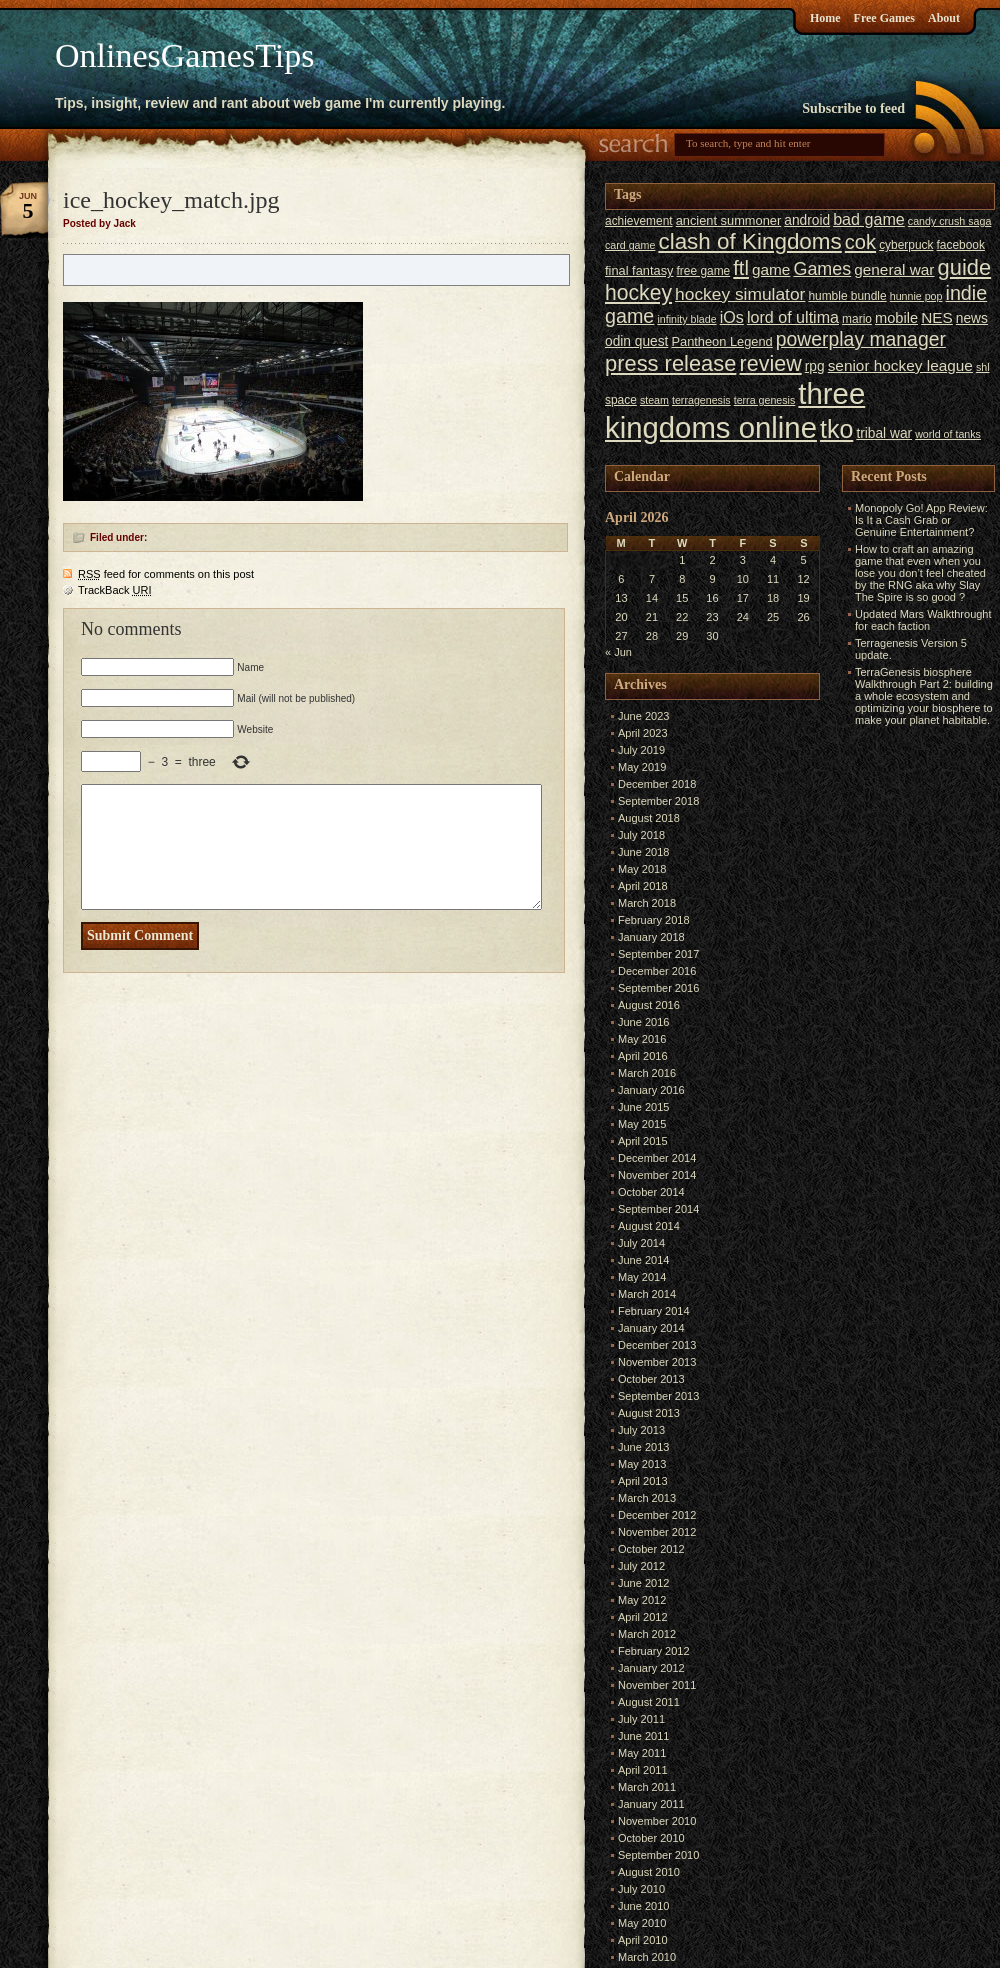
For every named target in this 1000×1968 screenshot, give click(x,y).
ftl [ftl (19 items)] (741, 268)
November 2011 (657, 1685)
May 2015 (642, 1124)
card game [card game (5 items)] (630, 245)
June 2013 (643, 1447)
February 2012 (654, 1651)
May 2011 (642, 1753)
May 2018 (642, 869)
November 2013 (657, 1362)
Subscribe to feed (853, 108)
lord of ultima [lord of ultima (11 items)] (793, 317)
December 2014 (657, 1158)
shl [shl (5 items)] (983, 367)
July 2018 (641, 835)
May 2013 (642, 1464)
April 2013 (643, 1481)
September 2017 (658, 954)
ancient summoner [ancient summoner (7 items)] (729, 220)
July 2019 (641, 750)
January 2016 (651, 1090)
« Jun (618, 652)
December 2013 (657, 1345)
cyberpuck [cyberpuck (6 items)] (906, 245)
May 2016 (642, 1039)
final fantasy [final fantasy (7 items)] (639, 270)
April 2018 (643, 886)
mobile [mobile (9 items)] (896, 318)
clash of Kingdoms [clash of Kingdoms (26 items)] (749, 241)
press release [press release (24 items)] (670, 363)
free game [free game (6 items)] (704, 271)
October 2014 (651, 1192)
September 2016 (658, 988)
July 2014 (641, 1243)
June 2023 (643, 716)
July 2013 (641, 1430)
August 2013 (649, 1413)
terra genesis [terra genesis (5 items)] (765, 400)
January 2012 (651, 1668)
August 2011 (649, 1702)
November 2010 (657, 1821)
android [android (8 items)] (807, 220)
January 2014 (651, 1328)
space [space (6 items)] (621, 400)
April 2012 (643, 1617)
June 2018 (643, 852)
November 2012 (657, 1532)
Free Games (884, 18)
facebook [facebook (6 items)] (961, 245)
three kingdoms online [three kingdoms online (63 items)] (735, 410)
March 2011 (647, 1787)
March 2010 (647, 1957)
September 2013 (658, 1396)
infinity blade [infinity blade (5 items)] (686, 319)
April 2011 (643, 1770)
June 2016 (643, 1022)
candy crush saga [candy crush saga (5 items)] (950, 221)
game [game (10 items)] (771, 269)
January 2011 (651, 1804)
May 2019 (642, 767)
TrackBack (115, 590)
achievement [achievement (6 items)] (639, 221)
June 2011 (643, 1736)
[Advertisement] (902, 1031)
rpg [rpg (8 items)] (815, 366)
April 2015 (643, 1141)
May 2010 (642, 1923)
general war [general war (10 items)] (894, 269)
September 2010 (658, 1855)
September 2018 (658, 801)
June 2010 (643, 1906)
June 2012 (643, 1583)
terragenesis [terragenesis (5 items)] (701, 400)
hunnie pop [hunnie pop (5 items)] (916, 296)
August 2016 (649, 1005)
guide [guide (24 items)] (965, 267)
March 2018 (647, 903)
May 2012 (642, 1600)
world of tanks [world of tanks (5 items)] (948, 434)
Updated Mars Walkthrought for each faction (923, 620)
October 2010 (651, 1838)
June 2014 (643, 1260)
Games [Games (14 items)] (822, 269)
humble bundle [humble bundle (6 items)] (847, 296)
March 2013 (647, 1498)
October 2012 (651, 1549)
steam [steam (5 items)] (654, 400)
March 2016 (647, 1073)
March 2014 (647, 1294)
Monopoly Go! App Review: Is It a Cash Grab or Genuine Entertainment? (921, 520)
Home (825, 18)
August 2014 (649, 1226)
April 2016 (643, 1056)
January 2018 (651, 937)
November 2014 (657, 1175)
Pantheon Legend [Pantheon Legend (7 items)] (721, 341)
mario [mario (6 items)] (857, 319)
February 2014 (654, 1311)
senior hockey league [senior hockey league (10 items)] (900, 365)
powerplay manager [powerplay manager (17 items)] (861, 339)
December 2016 (657, 971)
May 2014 (642, 1277)
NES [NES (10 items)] (937, 317)
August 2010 (649, 1872)
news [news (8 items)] (972, 318)
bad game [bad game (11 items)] (869, 219)
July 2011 (641, 1719)
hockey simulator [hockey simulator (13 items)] (740, 294)
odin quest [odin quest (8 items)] (636, 341)
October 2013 (651, 1379)
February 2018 (654, 920)
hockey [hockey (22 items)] (638, 292)
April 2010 (643, 1940)
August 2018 (649, 818)
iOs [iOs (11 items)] (732, 317)
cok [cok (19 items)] (860, 242)
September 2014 (658, 1209)
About (944, 18)
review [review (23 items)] (770, 364)
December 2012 (657, 1515)
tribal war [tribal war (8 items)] (884, 433)
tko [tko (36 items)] (836, 429)
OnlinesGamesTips (184, 55)
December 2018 (657, 784)
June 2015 (643, 1107)
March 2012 (647, 1634)
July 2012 (641, 1566)
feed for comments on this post (166, 574)
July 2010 (641, 1889)
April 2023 (643, 733)
